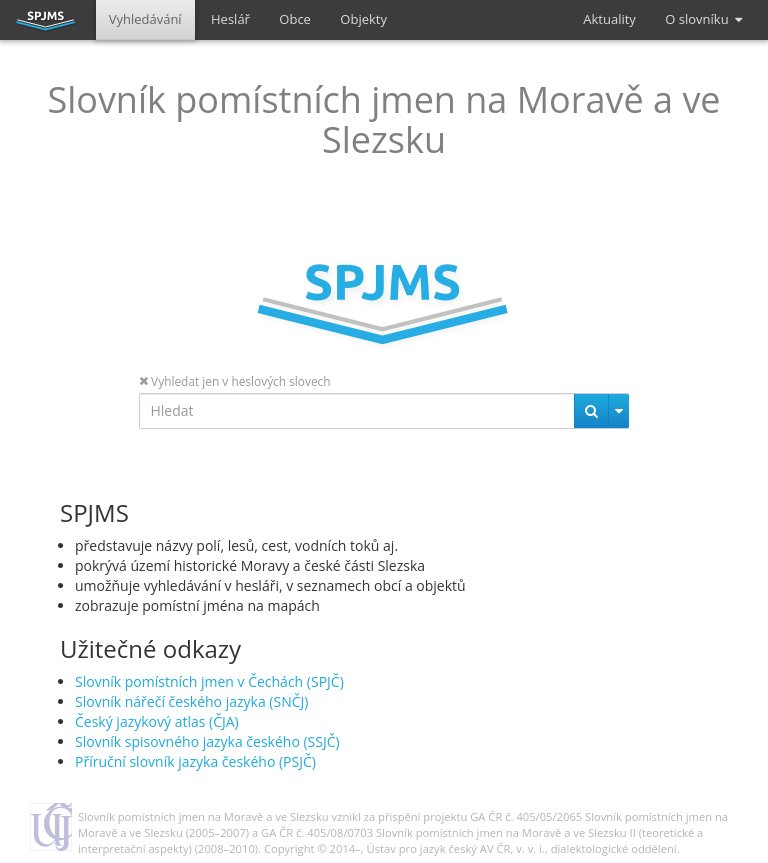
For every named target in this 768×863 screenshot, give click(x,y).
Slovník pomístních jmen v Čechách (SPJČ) (209, 681)
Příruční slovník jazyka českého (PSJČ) (195, 761)
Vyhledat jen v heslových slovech (235, 381)
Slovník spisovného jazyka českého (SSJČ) (207, 741)
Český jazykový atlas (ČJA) (157, 721)
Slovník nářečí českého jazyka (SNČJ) (191, 701)
